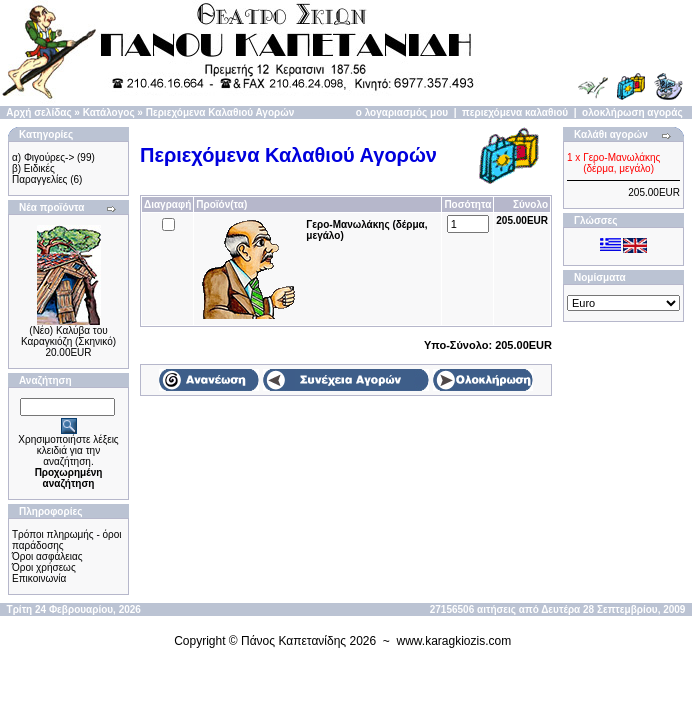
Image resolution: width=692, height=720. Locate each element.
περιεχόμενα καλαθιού (515, 112)
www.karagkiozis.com (454, 641)
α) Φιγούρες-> (43, 157)
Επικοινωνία (39, 578)
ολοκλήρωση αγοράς (632, 112)
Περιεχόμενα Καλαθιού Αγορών (220, 112)
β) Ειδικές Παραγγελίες (39, 174)
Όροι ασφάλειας (47, 556)
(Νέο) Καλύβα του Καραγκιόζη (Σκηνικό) (68, 336)
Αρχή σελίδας (38, 112)
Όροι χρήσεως (44, 567)
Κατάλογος (109, 112)
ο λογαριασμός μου (402, 112)
